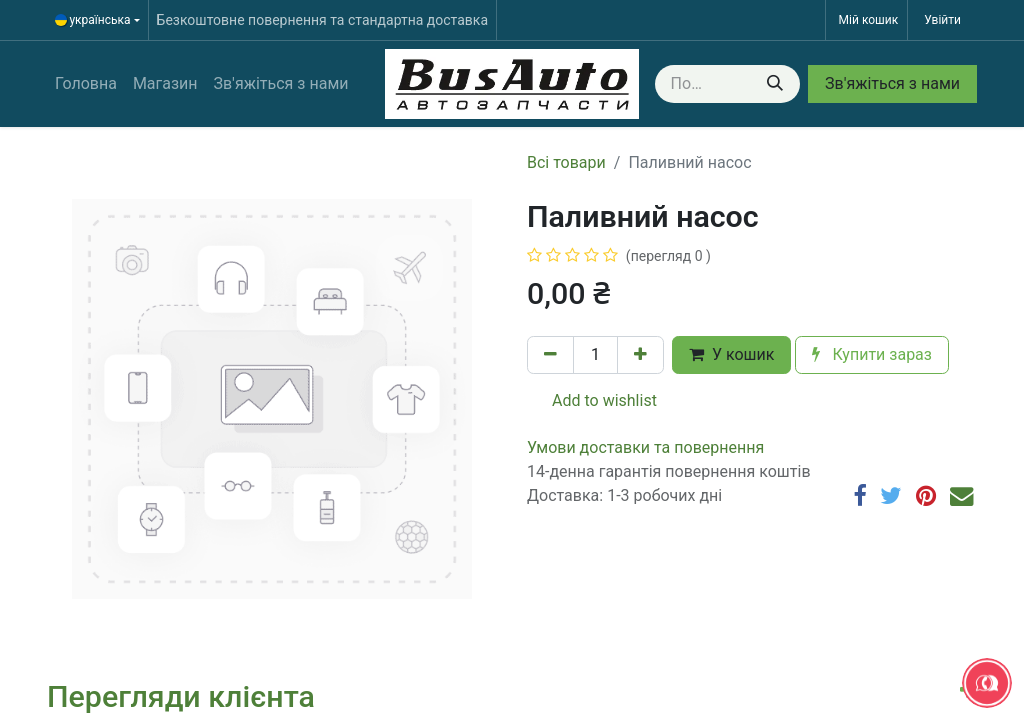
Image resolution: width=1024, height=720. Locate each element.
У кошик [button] (731, 354)
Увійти (942, 20)
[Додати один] (640, 355)
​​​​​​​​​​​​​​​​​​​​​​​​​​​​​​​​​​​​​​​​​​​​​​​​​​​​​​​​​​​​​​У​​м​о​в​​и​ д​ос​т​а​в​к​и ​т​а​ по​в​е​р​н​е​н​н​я (645, 447)
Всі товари (566, 162)
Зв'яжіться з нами (892, 83)
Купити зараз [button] (872, 354)
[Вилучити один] (550, 355)
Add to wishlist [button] (592, 400)
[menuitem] (86, 84)
